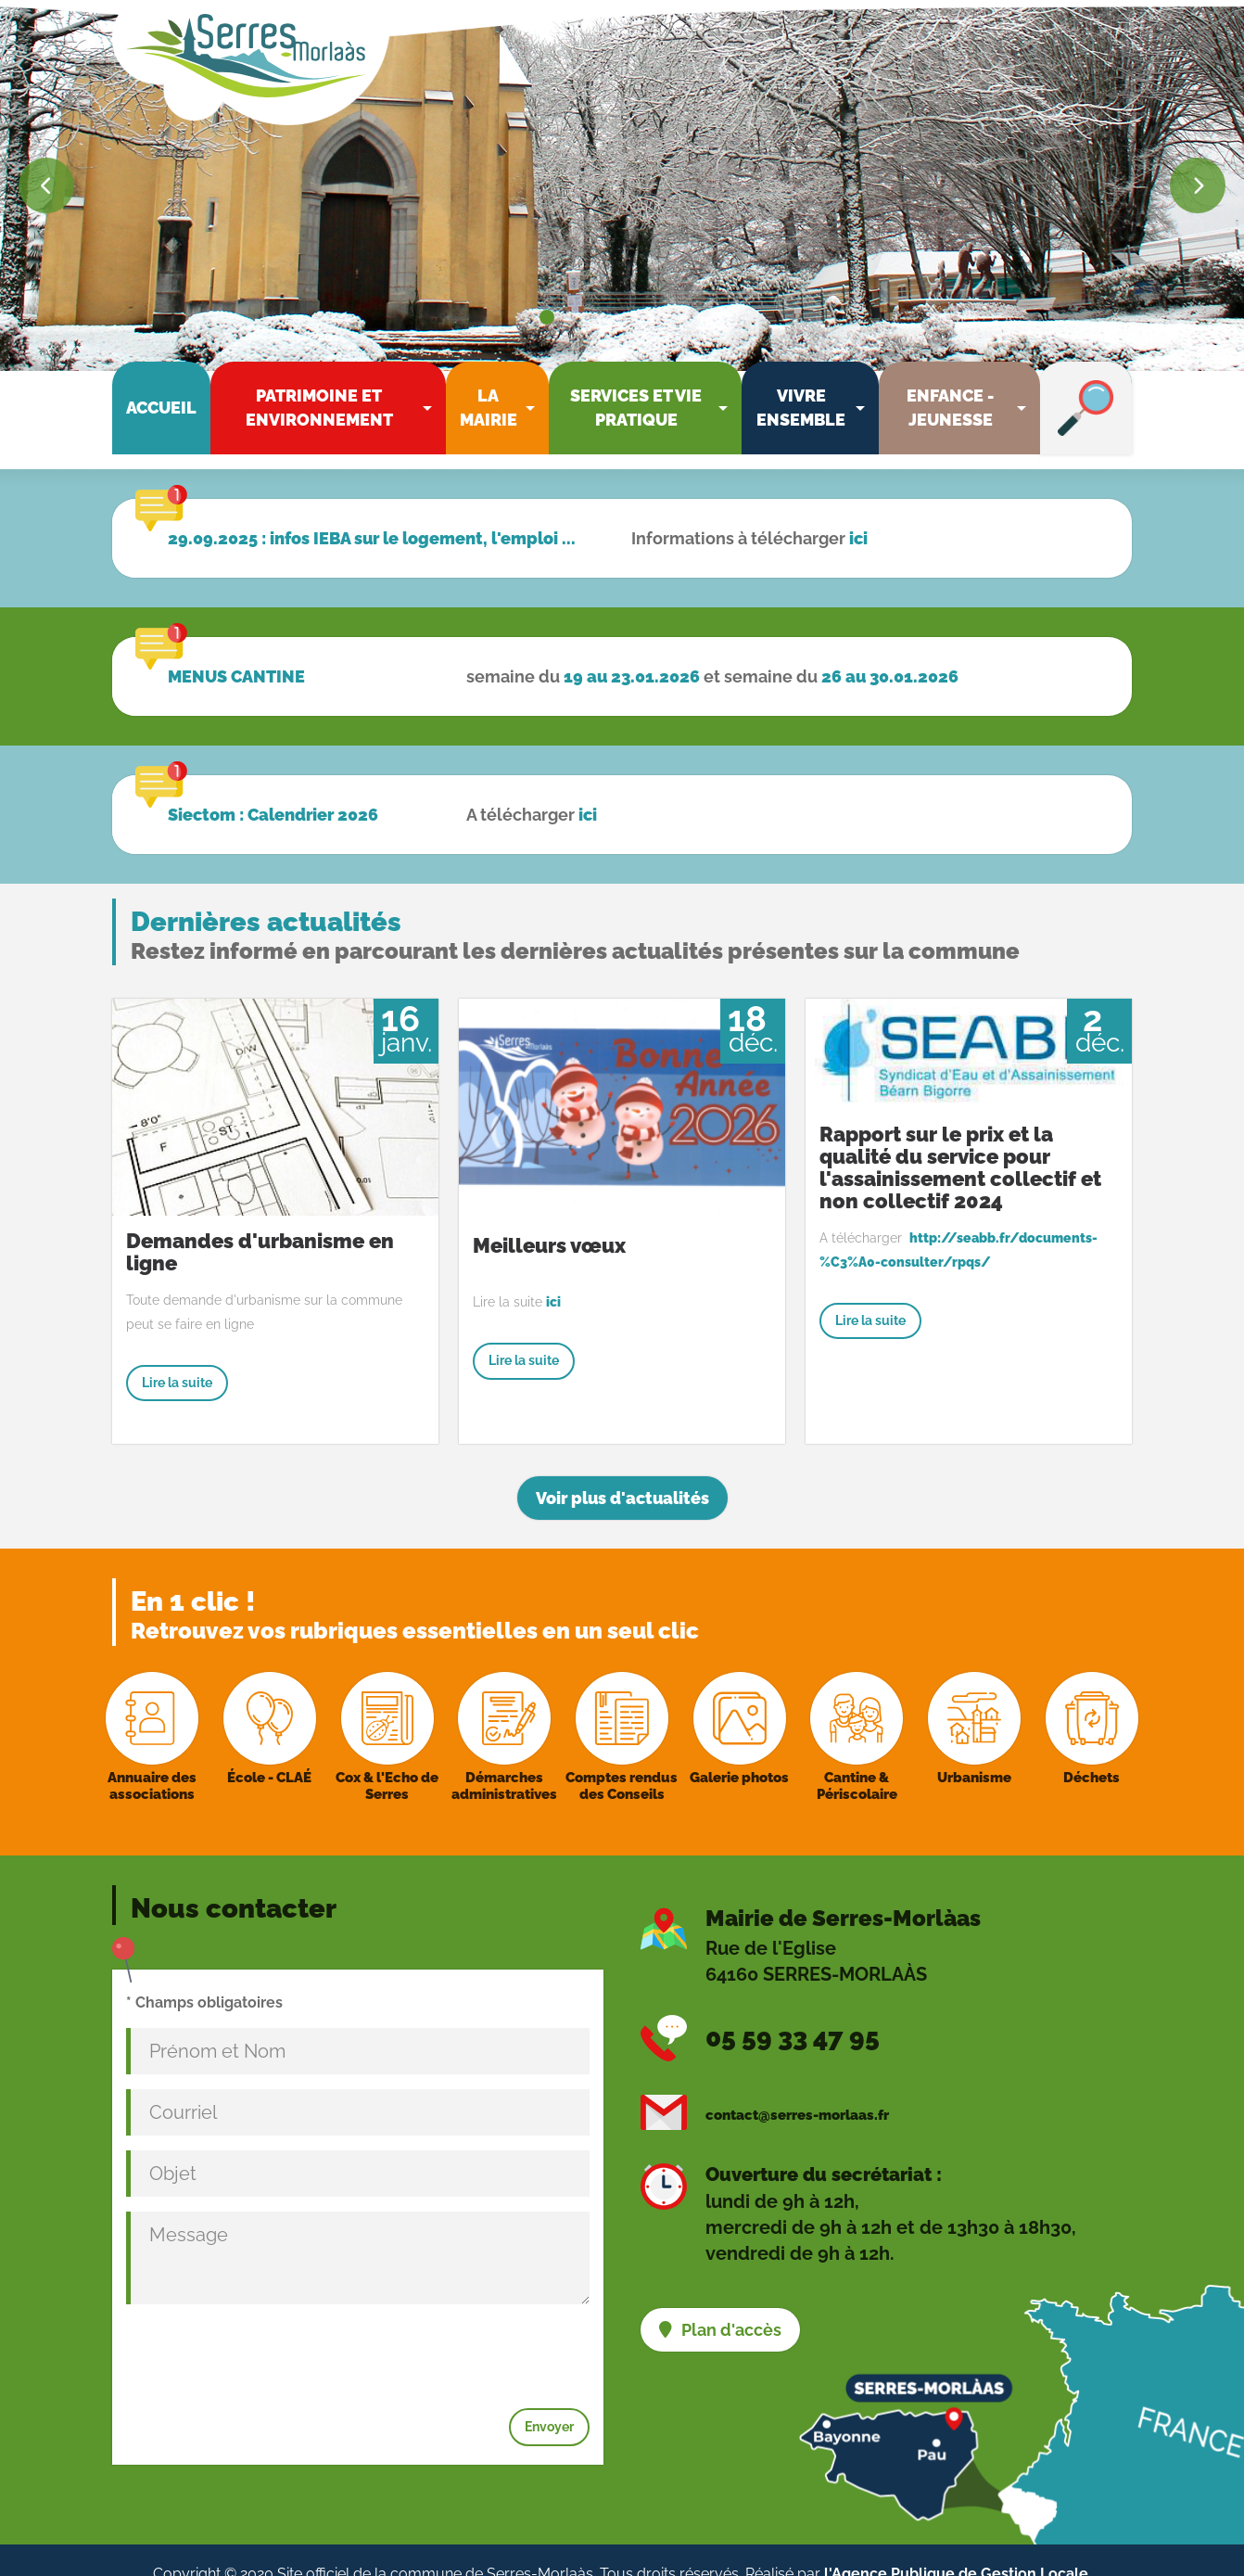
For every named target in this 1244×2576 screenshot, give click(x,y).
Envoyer (549, 2398)
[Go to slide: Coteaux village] (617, 317)
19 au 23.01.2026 (632, 647)
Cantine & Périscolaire (857, 1757)
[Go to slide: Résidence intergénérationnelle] (634, 317)
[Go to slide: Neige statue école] (584, 317)
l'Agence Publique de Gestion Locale (956, 2545)
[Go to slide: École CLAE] (667, 317)
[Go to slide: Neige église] (546, 317)
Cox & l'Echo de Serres (387, 1757)
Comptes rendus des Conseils (621, 1757)
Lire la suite (177, 1353)
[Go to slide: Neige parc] (567, 317)
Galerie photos (739, 1749)
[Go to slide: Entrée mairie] (701, 317)
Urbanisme (974, 1749)
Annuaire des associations (152, 1757)
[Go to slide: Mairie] (600, 317)
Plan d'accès (731, 2301)
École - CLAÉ (269, 1749)
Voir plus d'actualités (622, 1470)
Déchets (1091, 1749)
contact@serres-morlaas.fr (797, 2086)
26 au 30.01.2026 (889, 647)
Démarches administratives (504, 1757)
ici (858, 509)
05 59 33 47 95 (792, 2009)
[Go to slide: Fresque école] (684, 317)
